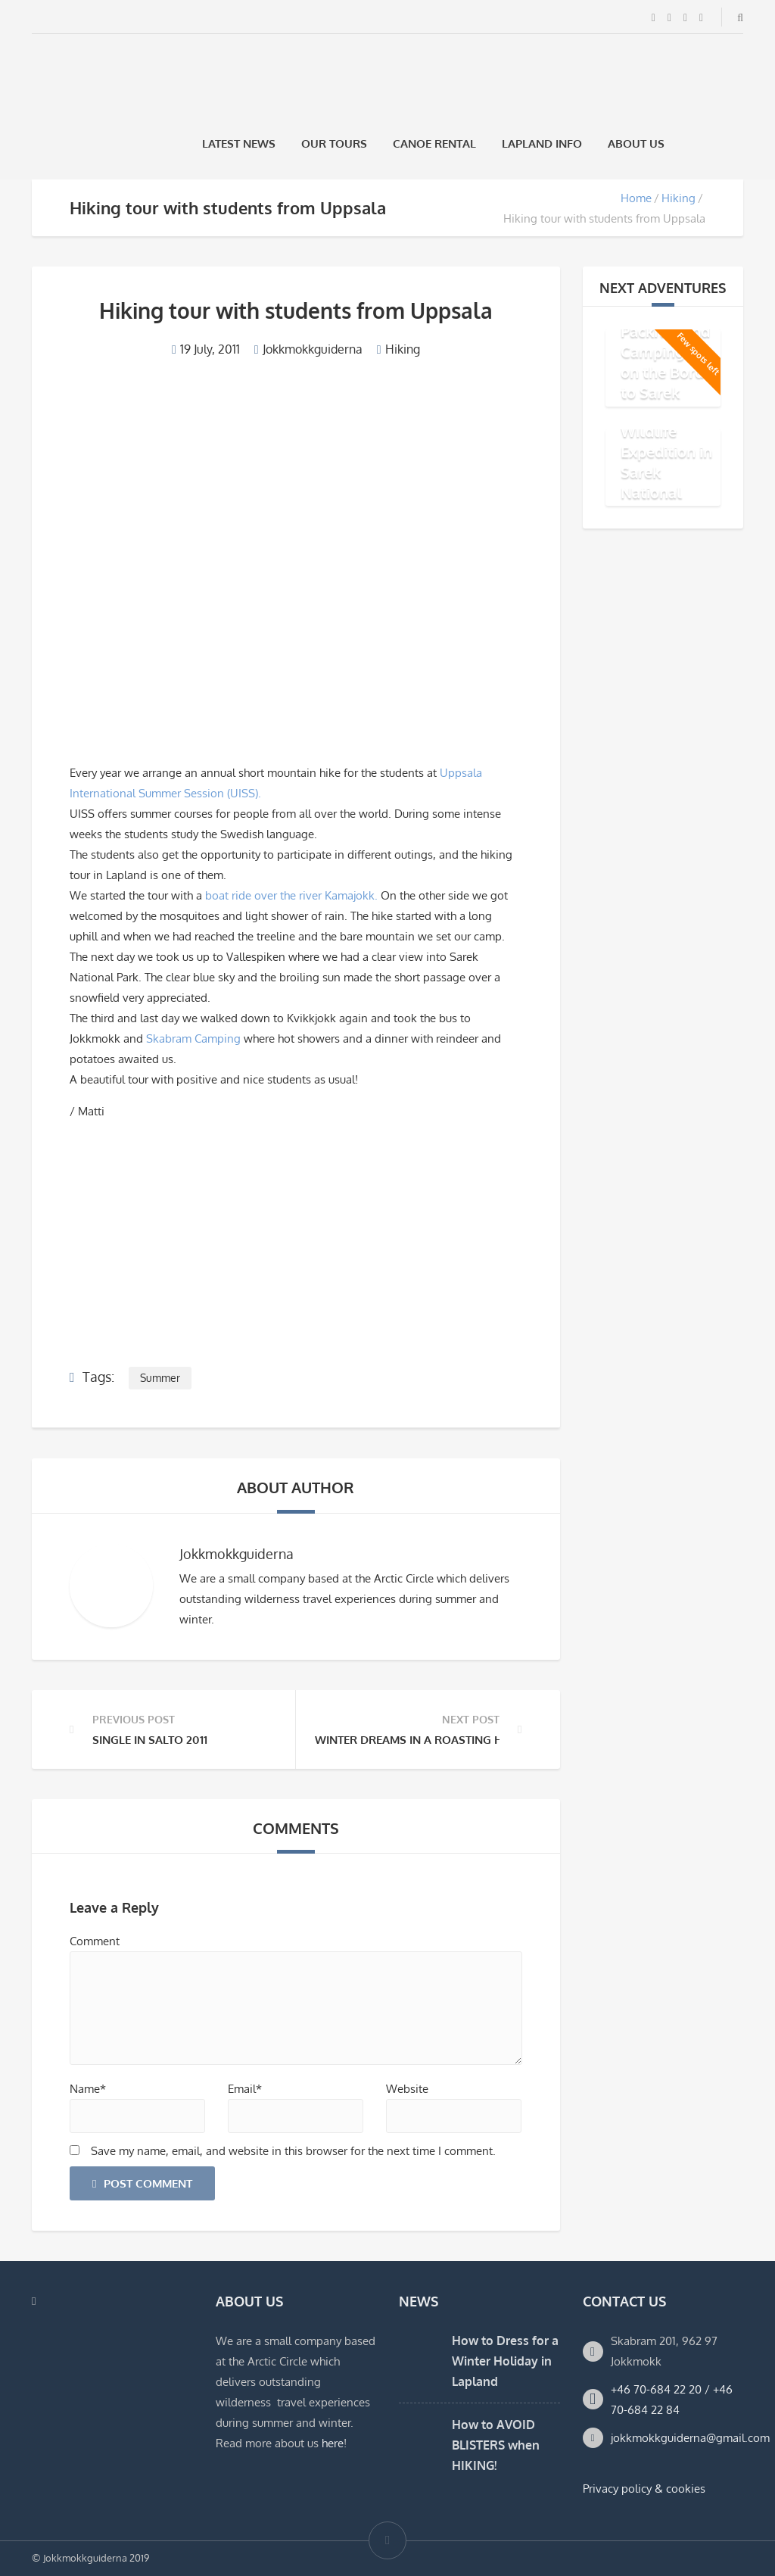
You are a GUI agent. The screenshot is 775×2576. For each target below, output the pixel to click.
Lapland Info (542, 143)
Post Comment (142, 2183)
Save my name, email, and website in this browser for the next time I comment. (293, 2151)
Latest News (238, 143)
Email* (245, 2089)
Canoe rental (434, 143)
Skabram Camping (193, 1038)
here (333, 2443)
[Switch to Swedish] (697, 143)
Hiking (678, 198)
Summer (160, 1377)
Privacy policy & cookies (644, 2488)
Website (407, 2089)
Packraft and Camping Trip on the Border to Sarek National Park (669, 371)
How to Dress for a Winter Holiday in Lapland (505, 2361)
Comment (95, 1941)
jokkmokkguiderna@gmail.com (690, 2438)
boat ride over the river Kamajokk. (291, 895)
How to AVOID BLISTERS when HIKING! (496, 2445)
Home (636, 198)
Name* (88, 2089)
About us (636, 143)
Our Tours (334, 143)
